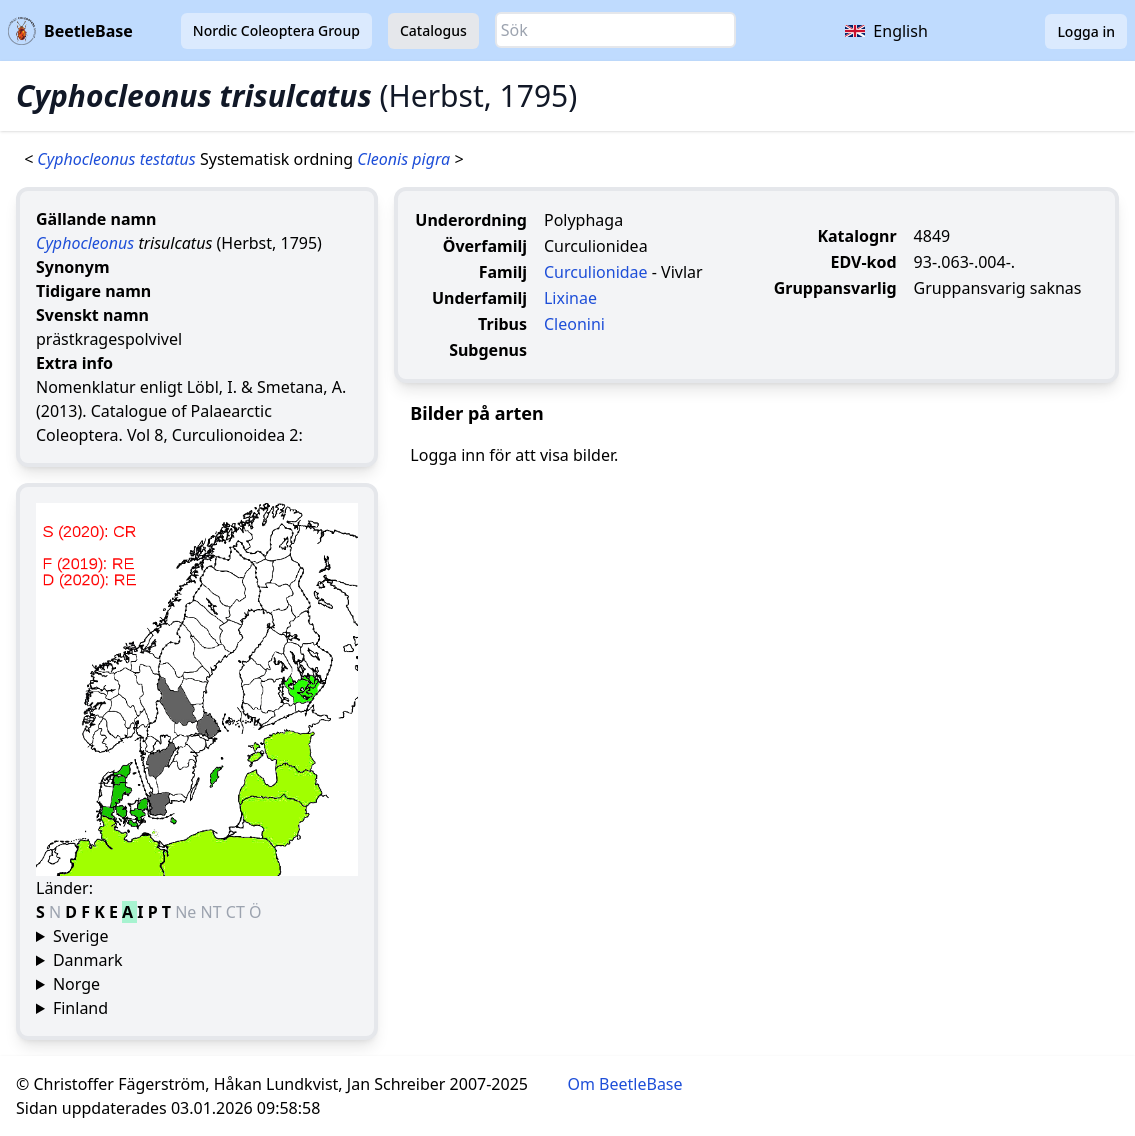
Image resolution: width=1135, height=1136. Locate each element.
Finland (80, 1008)
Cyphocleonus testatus (118, 159)
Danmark (88, 960)
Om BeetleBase (625, 1084)
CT (237, 912)
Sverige (81, 936)
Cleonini (574, 324)
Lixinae (570, 298)
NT (213, 912)
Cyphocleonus (85, 243)
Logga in (1086, 31)
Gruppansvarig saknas (998, 288)
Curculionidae (596, 272)
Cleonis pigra (405, 159)
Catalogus (433, 30)
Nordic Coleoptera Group (276, 30)
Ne (187, 912)
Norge (76, 984)
